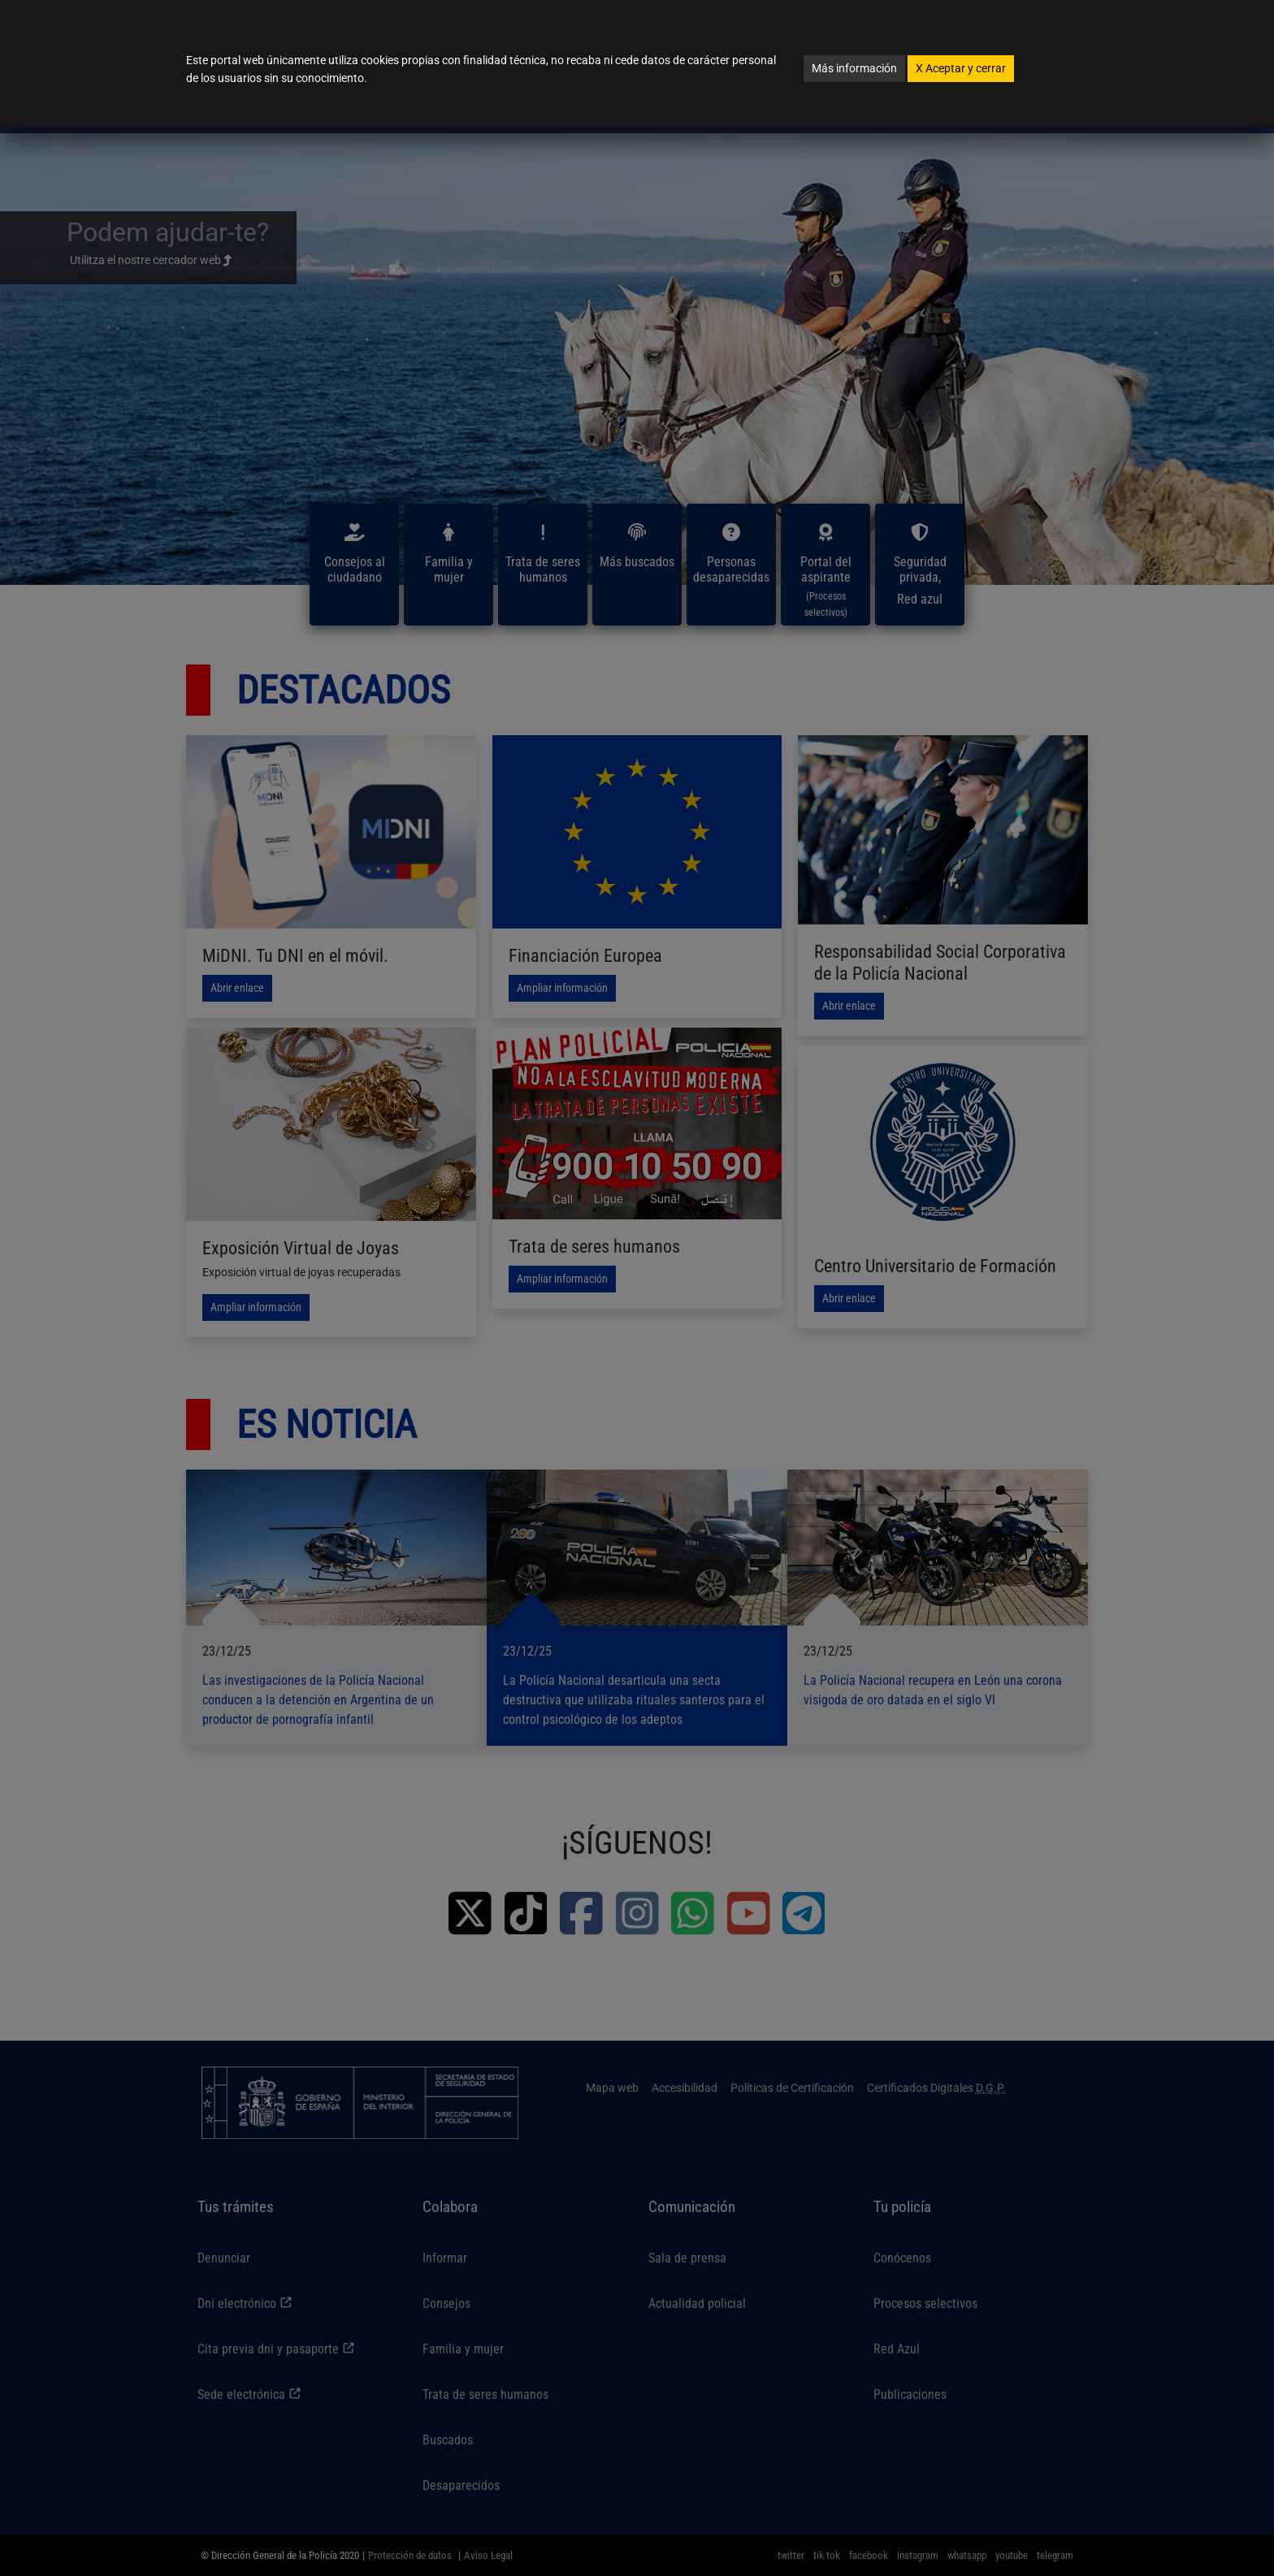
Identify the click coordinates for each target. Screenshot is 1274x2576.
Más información (854, 68)
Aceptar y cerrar (961, 68)
